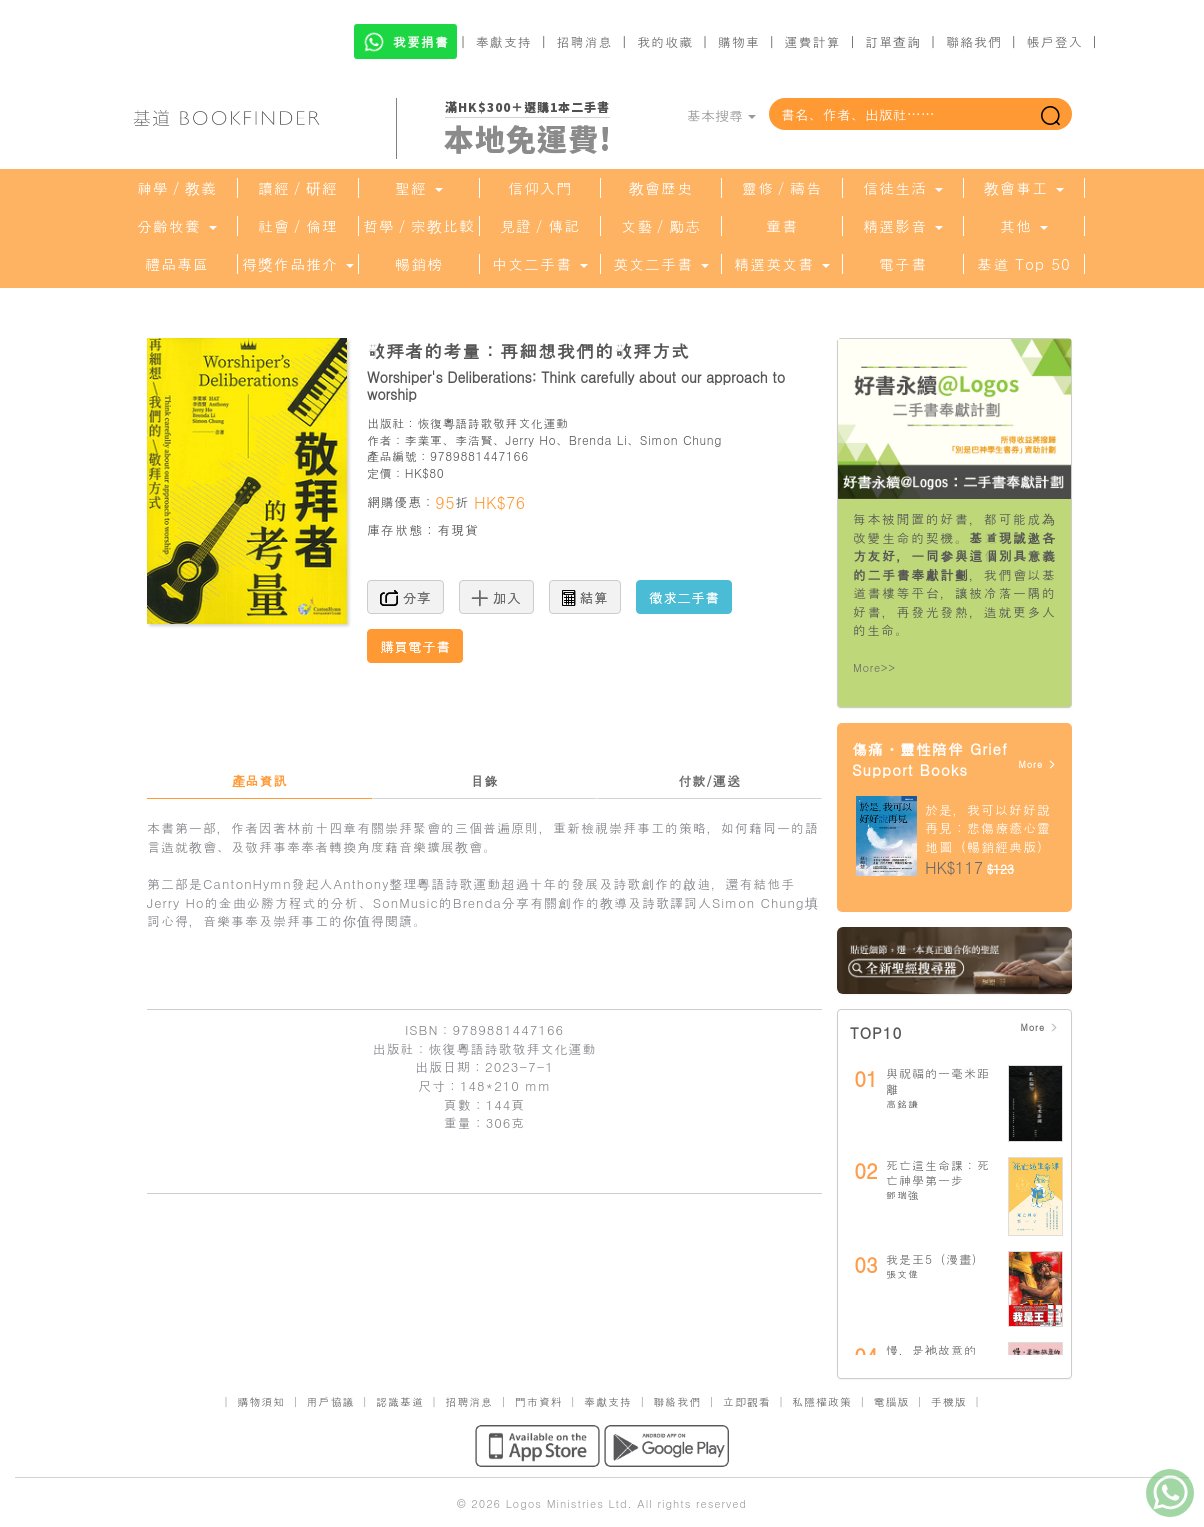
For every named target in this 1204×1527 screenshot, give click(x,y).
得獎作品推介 (298, 264)
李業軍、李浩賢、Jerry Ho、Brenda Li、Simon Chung (563, 439)
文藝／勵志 (661, 226)
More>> (874, 667)
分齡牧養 (177, 226)
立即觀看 (747, 1401)
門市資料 (539, 1401)
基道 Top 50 (1023, 264)
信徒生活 (903, 188)
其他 (1024, 226)
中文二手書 (540, 264)
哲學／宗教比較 (419, 226)
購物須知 (261, 1401)
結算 (585, 597)
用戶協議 (331, 1401)
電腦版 (891, 1401)
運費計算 (813, 41)
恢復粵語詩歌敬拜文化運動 (492, 422)
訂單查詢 (893, 41)
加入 (496, 597)
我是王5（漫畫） (935, 1258)
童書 (782, 226)
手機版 (949, 1401)
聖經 (419, 188)
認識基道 (400, 1401)
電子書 (903, 264)
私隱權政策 (822, 1401)
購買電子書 (415, 646)
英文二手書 (661, 264)
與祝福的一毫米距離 (938, 1080)
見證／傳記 (540, 226)
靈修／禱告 (782, 188)
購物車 (739, 41)
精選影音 (903, 226)
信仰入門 (540, 188)
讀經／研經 (298, 188)
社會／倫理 (298, 226)
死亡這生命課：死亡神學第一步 (938, 1172)
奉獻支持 (504, 41)
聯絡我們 (974, 41)
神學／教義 (177, 188)
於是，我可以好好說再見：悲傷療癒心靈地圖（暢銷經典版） (988, 828)
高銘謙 (902, 1104)
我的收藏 (665, 41)
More (1037, 764)
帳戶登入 (1055, 41)
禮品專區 (177, 264)
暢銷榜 (419, 264)
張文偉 (902, 1274)
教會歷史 (661, 188)
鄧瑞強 (902, 1195)
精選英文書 (782, 264)
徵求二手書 (684, 597)
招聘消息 (585, 41)
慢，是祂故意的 (931, 1349)
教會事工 (1024, 188)
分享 (405, 597)
